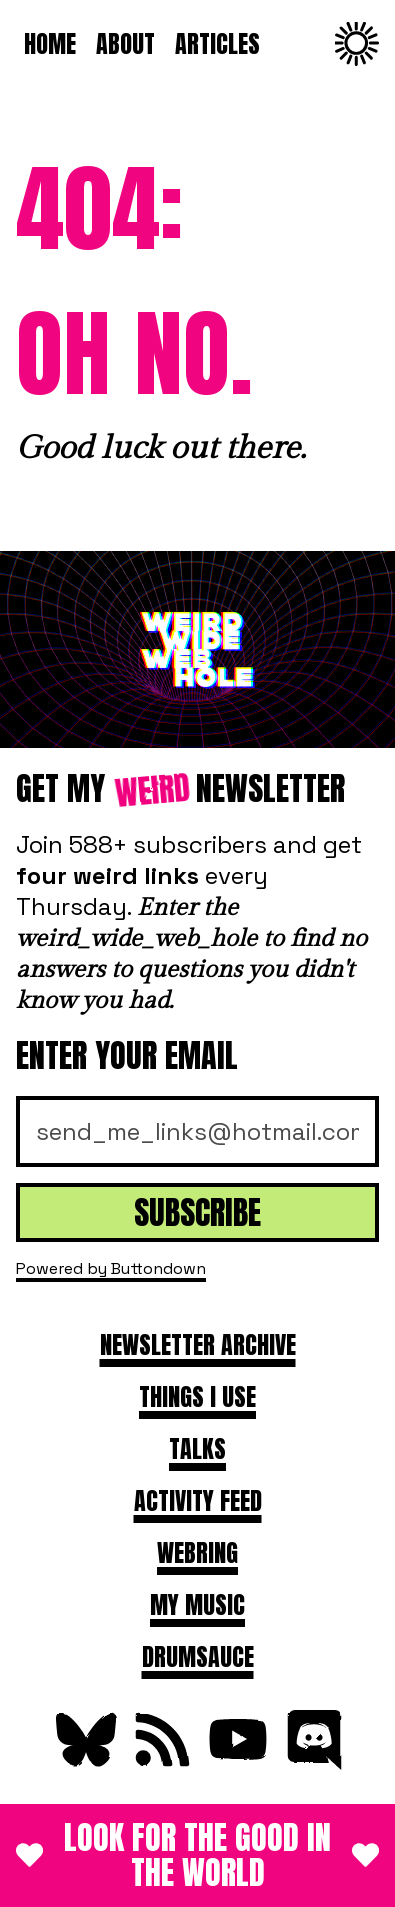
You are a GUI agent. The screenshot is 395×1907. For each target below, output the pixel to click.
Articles (217, 44)
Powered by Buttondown (111, 1268)
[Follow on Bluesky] (84, 1761)
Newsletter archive (198, 1345)
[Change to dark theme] (357, 44)
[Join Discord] (312, 1761)
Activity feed (198, 1501)
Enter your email (127, 1055)
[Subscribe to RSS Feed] (160, 1761)
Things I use (197, 1397)
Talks (197, 1449)
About (125, 44)
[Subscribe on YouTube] (236, 1761)
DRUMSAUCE (198, 1657)
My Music (197, 1605)
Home (50, 44)
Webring (197, 1553)
